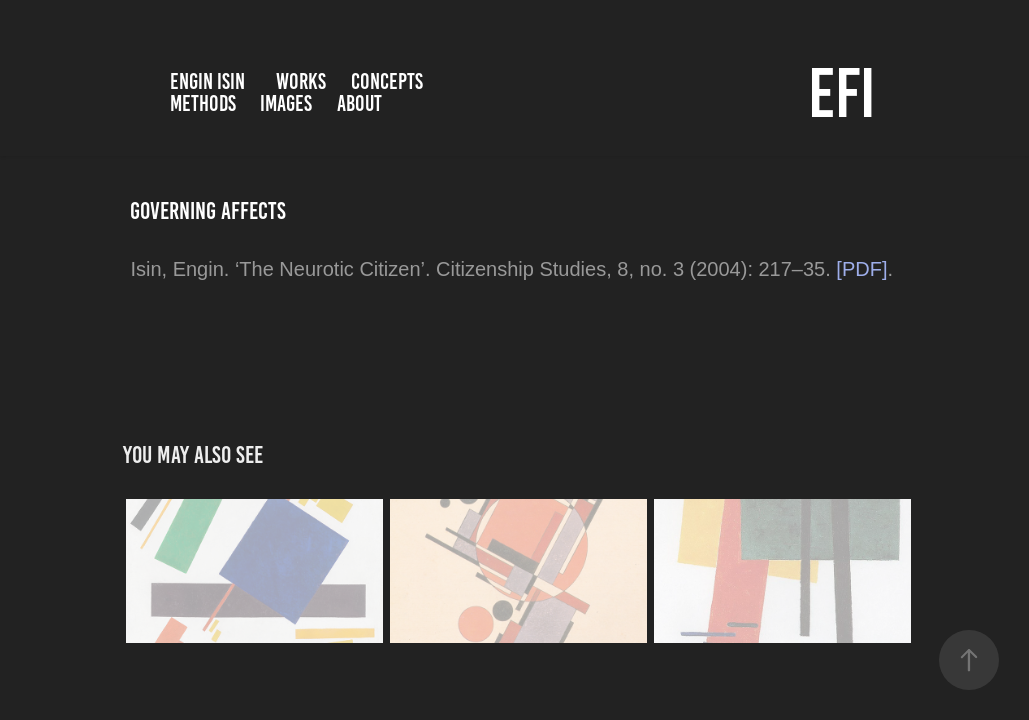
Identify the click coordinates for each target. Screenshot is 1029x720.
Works (301, 81)
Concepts (387, 81)
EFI (841, 93)
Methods (203, 103)
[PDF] (861, 269)
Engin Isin (207, 81)
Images (286, 103)
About (359, 103)
